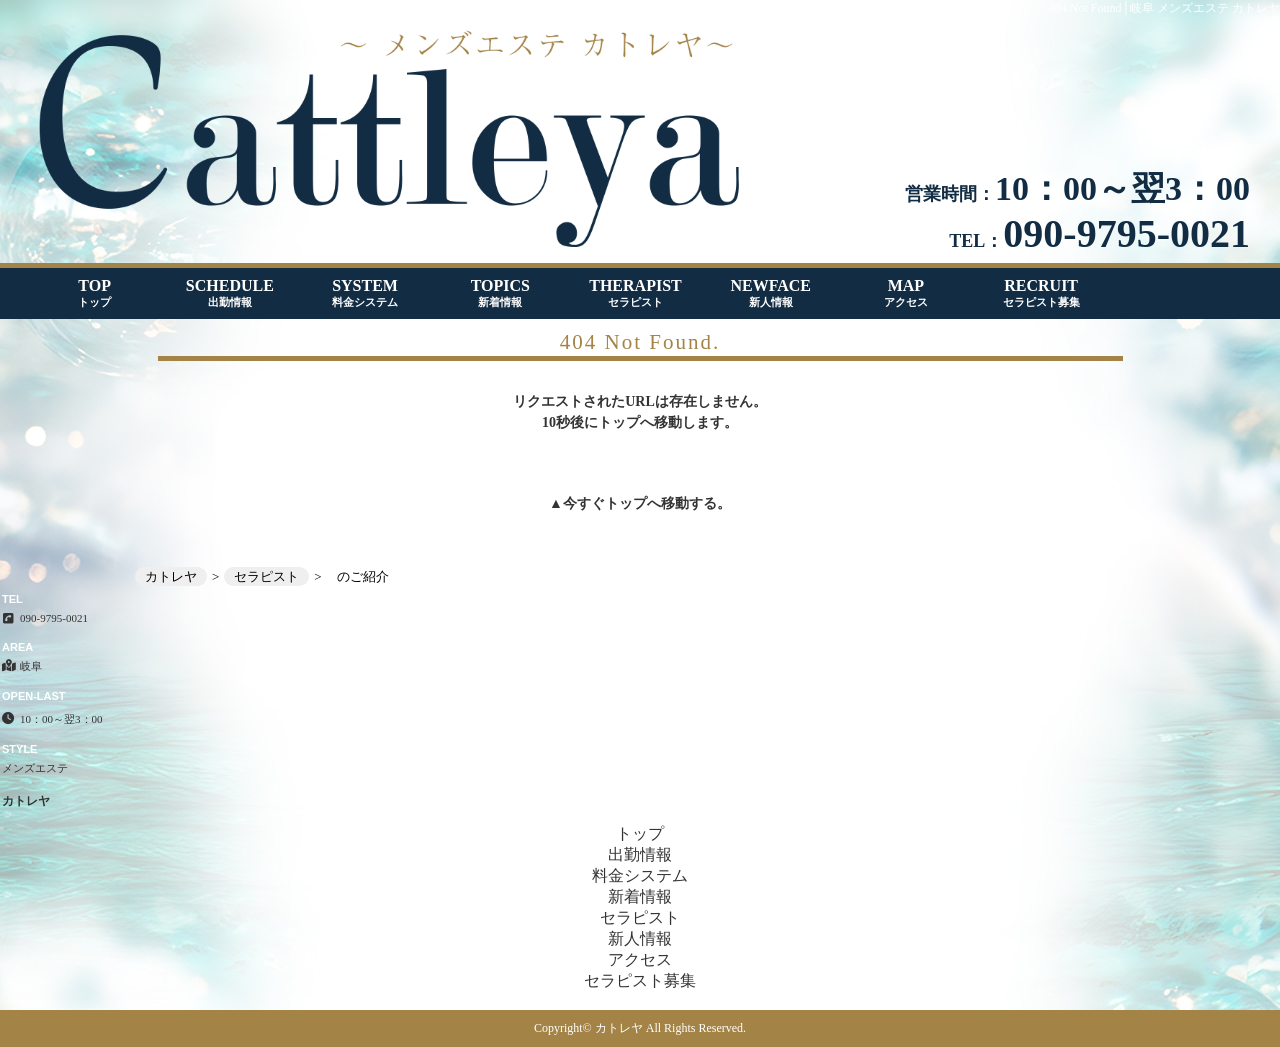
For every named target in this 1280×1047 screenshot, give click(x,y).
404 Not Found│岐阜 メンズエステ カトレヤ (1164, 8)
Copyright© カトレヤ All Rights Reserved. (640, 1028)
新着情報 (640, 896)
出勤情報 (640, 854)
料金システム (640, 875)
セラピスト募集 (640, 980)
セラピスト (640, 917)
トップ (626, 503)
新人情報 (640, 938)
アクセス (640, 959)
